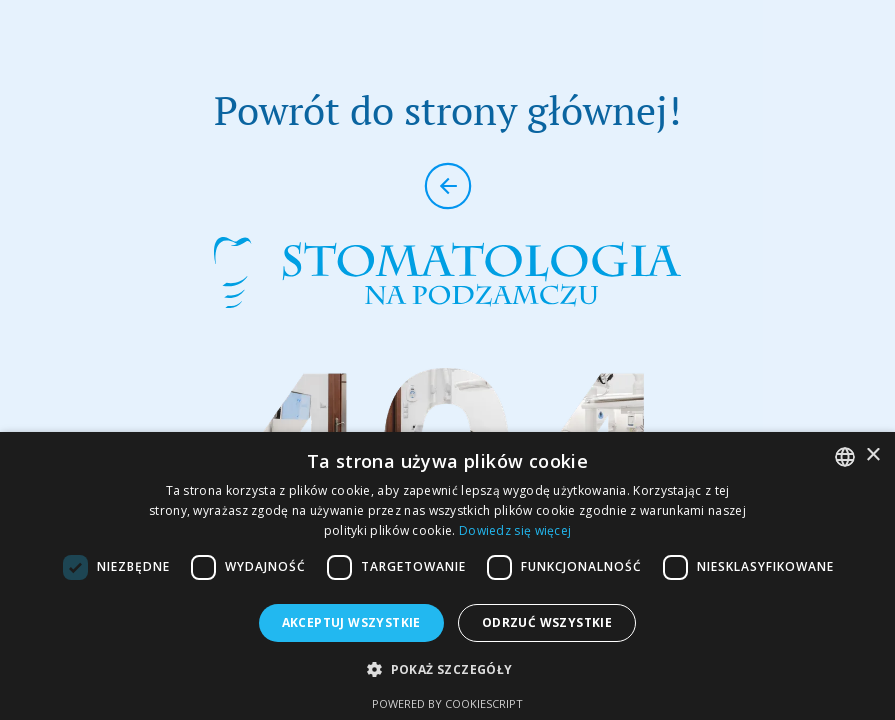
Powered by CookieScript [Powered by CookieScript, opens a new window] (447, 703)
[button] (447, 669)
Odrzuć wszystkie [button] (547, 622)
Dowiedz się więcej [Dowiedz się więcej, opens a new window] (515, 530)
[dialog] (447, 576)
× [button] (872, 455)
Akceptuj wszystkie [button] (351, 622)
